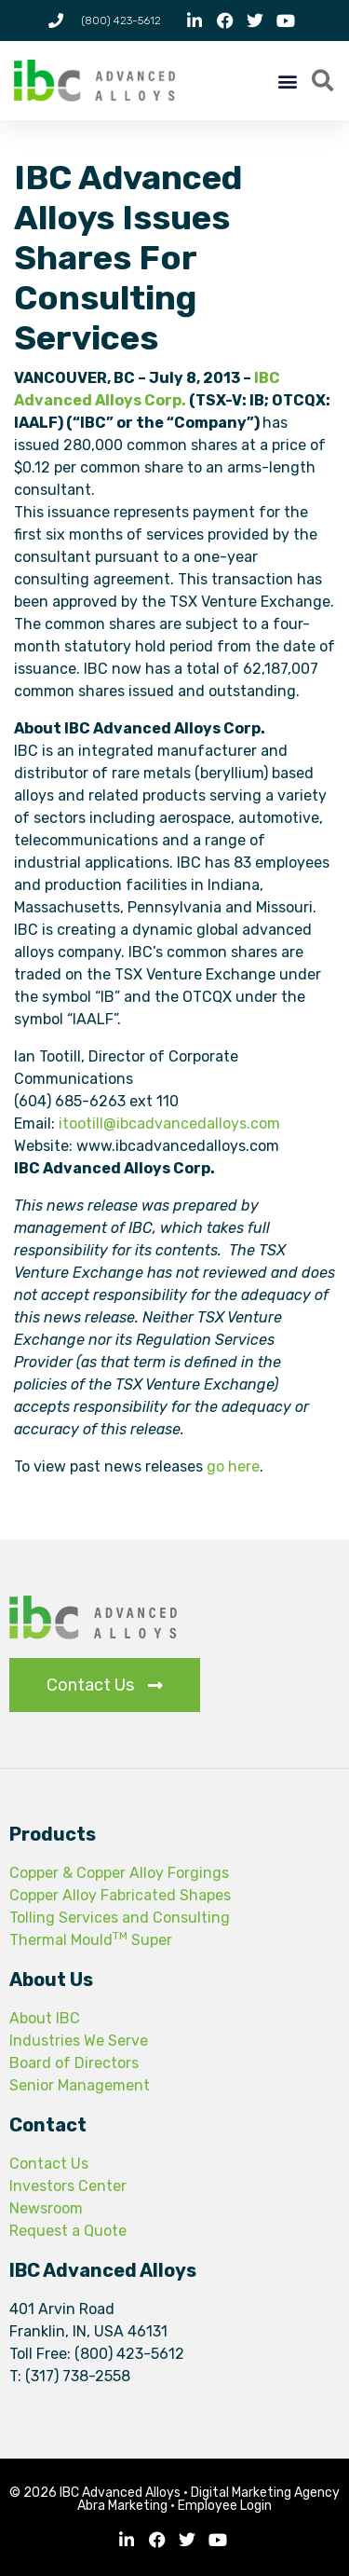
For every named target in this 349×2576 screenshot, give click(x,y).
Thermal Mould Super (90, 1940)
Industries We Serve (78, 2040)
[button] (288, 80)
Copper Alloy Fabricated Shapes (120, 1895)
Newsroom (46, 2208)
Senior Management (79, 2085)
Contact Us (48, 2163)
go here (233, 1466)
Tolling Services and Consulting (119, 1917)
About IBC (44, 2018)
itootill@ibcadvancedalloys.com (169, 1123)
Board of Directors (74, 2063)
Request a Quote (68, 2231)
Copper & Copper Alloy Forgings (119, 1873)
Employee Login (225, 2506)
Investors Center (68, 2186)
